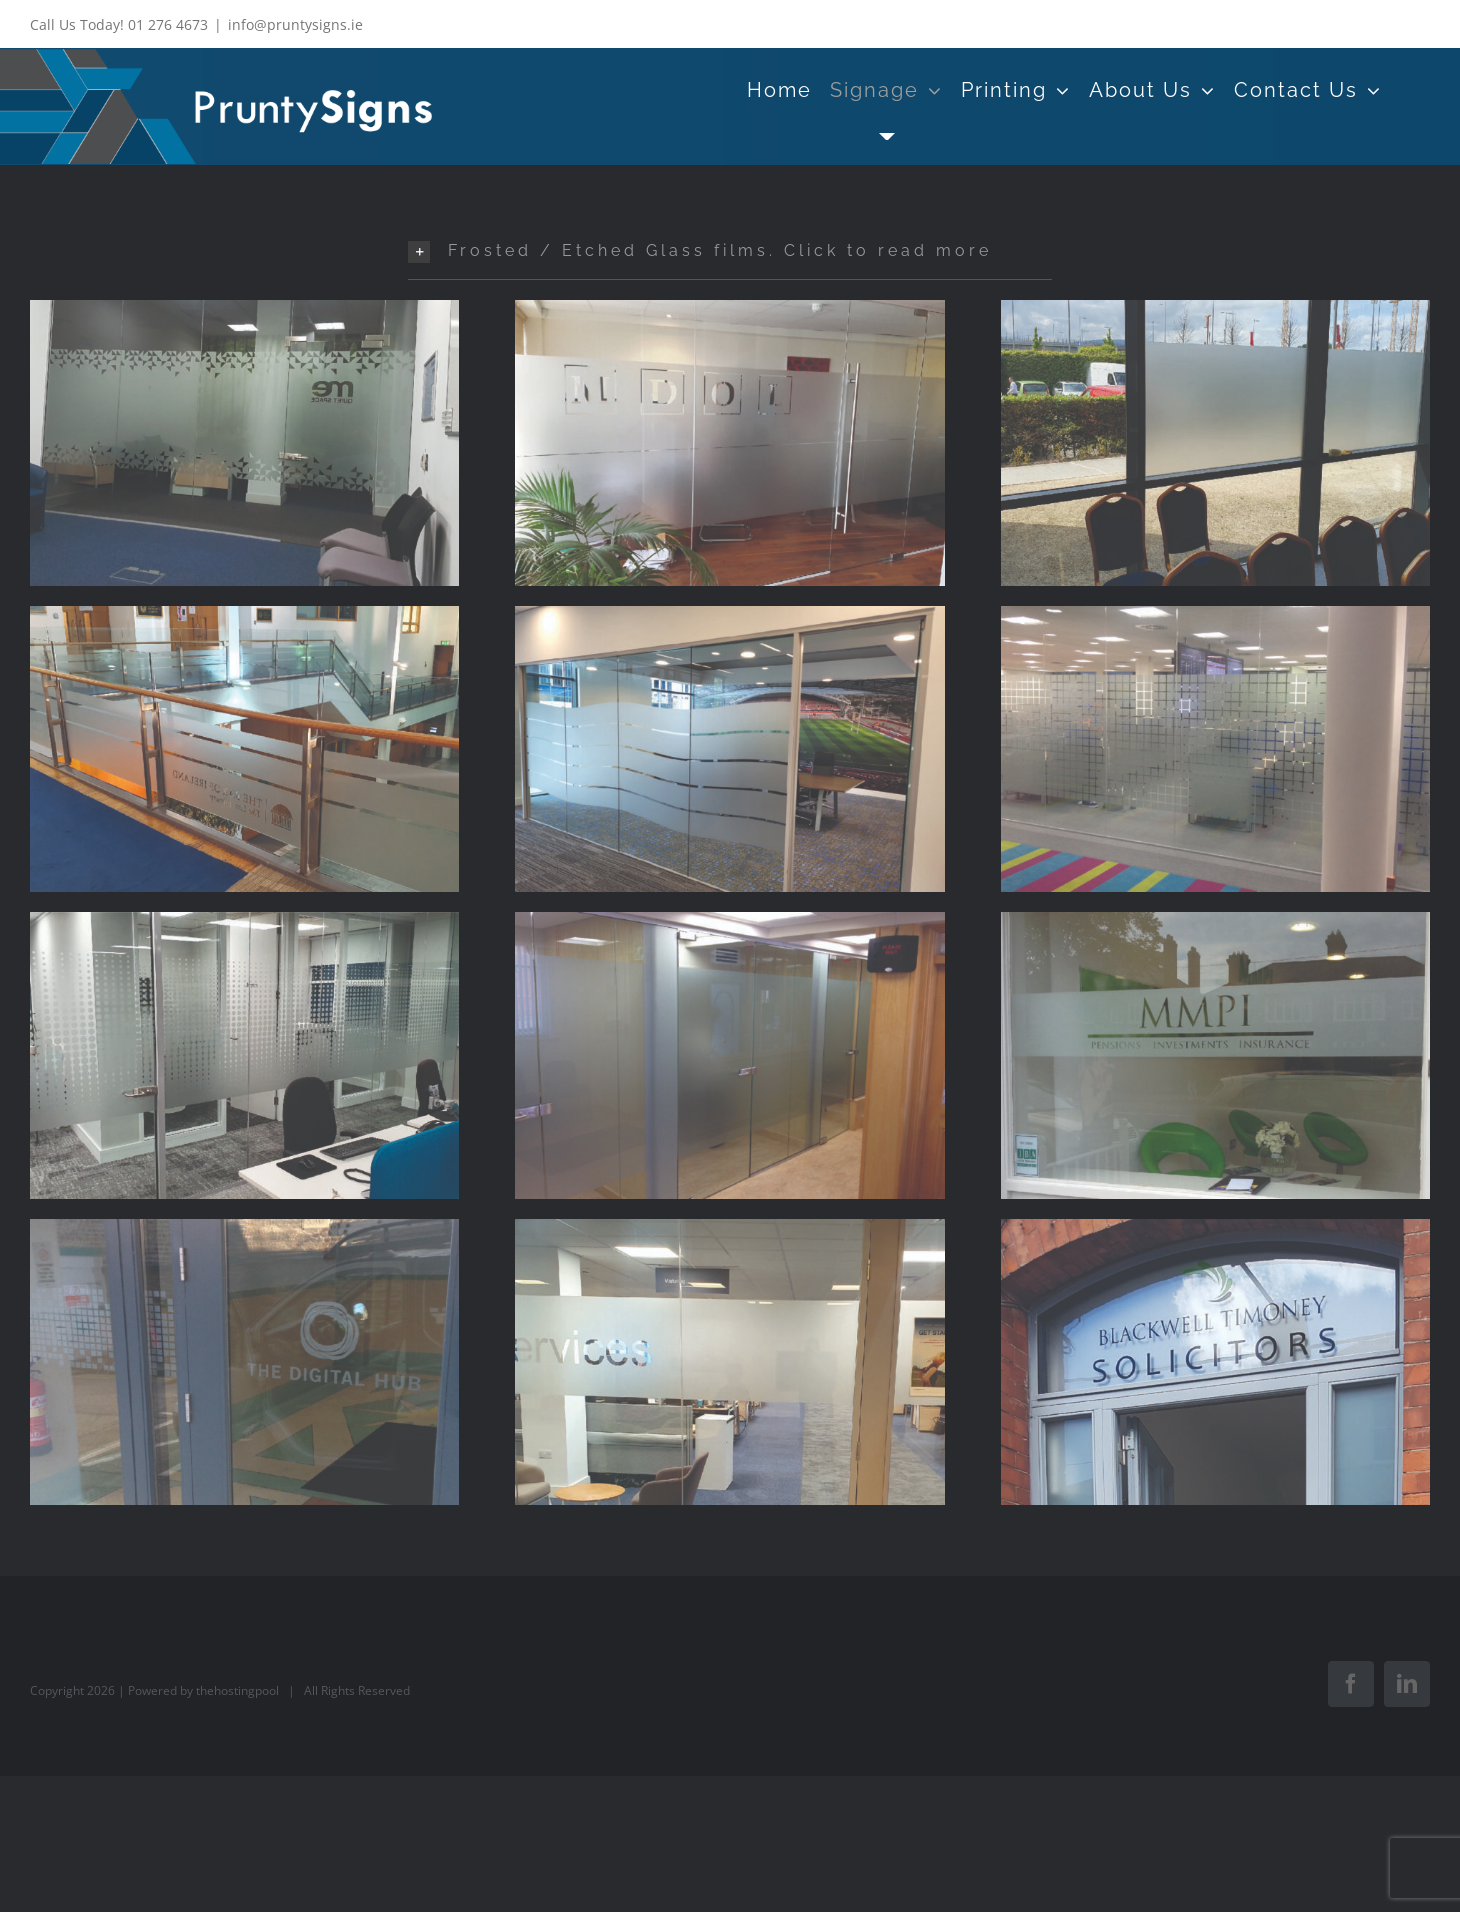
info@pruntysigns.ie (295, 24)
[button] (730, 251)
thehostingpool (237, 1690)
